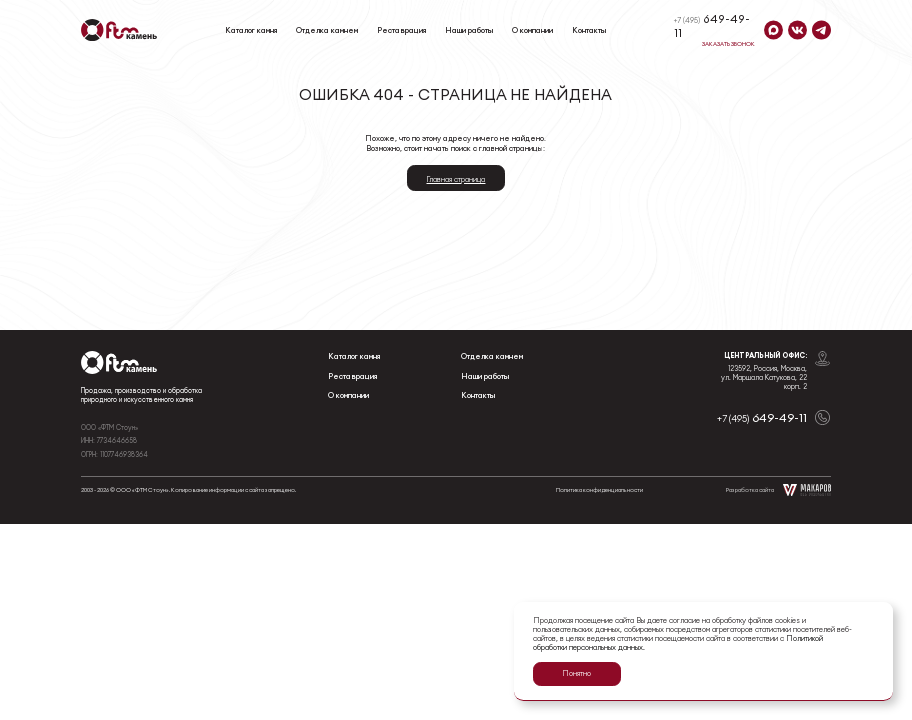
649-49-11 (712, 26)
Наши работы (469, 30)
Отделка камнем (327, 30)
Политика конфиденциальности (599, 489)
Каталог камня (251, 30)
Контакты (589, 30)
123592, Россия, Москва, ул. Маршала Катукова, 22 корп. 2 (764, 377)
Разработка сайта (778, 490)
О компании (532, 30)
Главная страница (455, 179)
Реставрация (401, 30)
